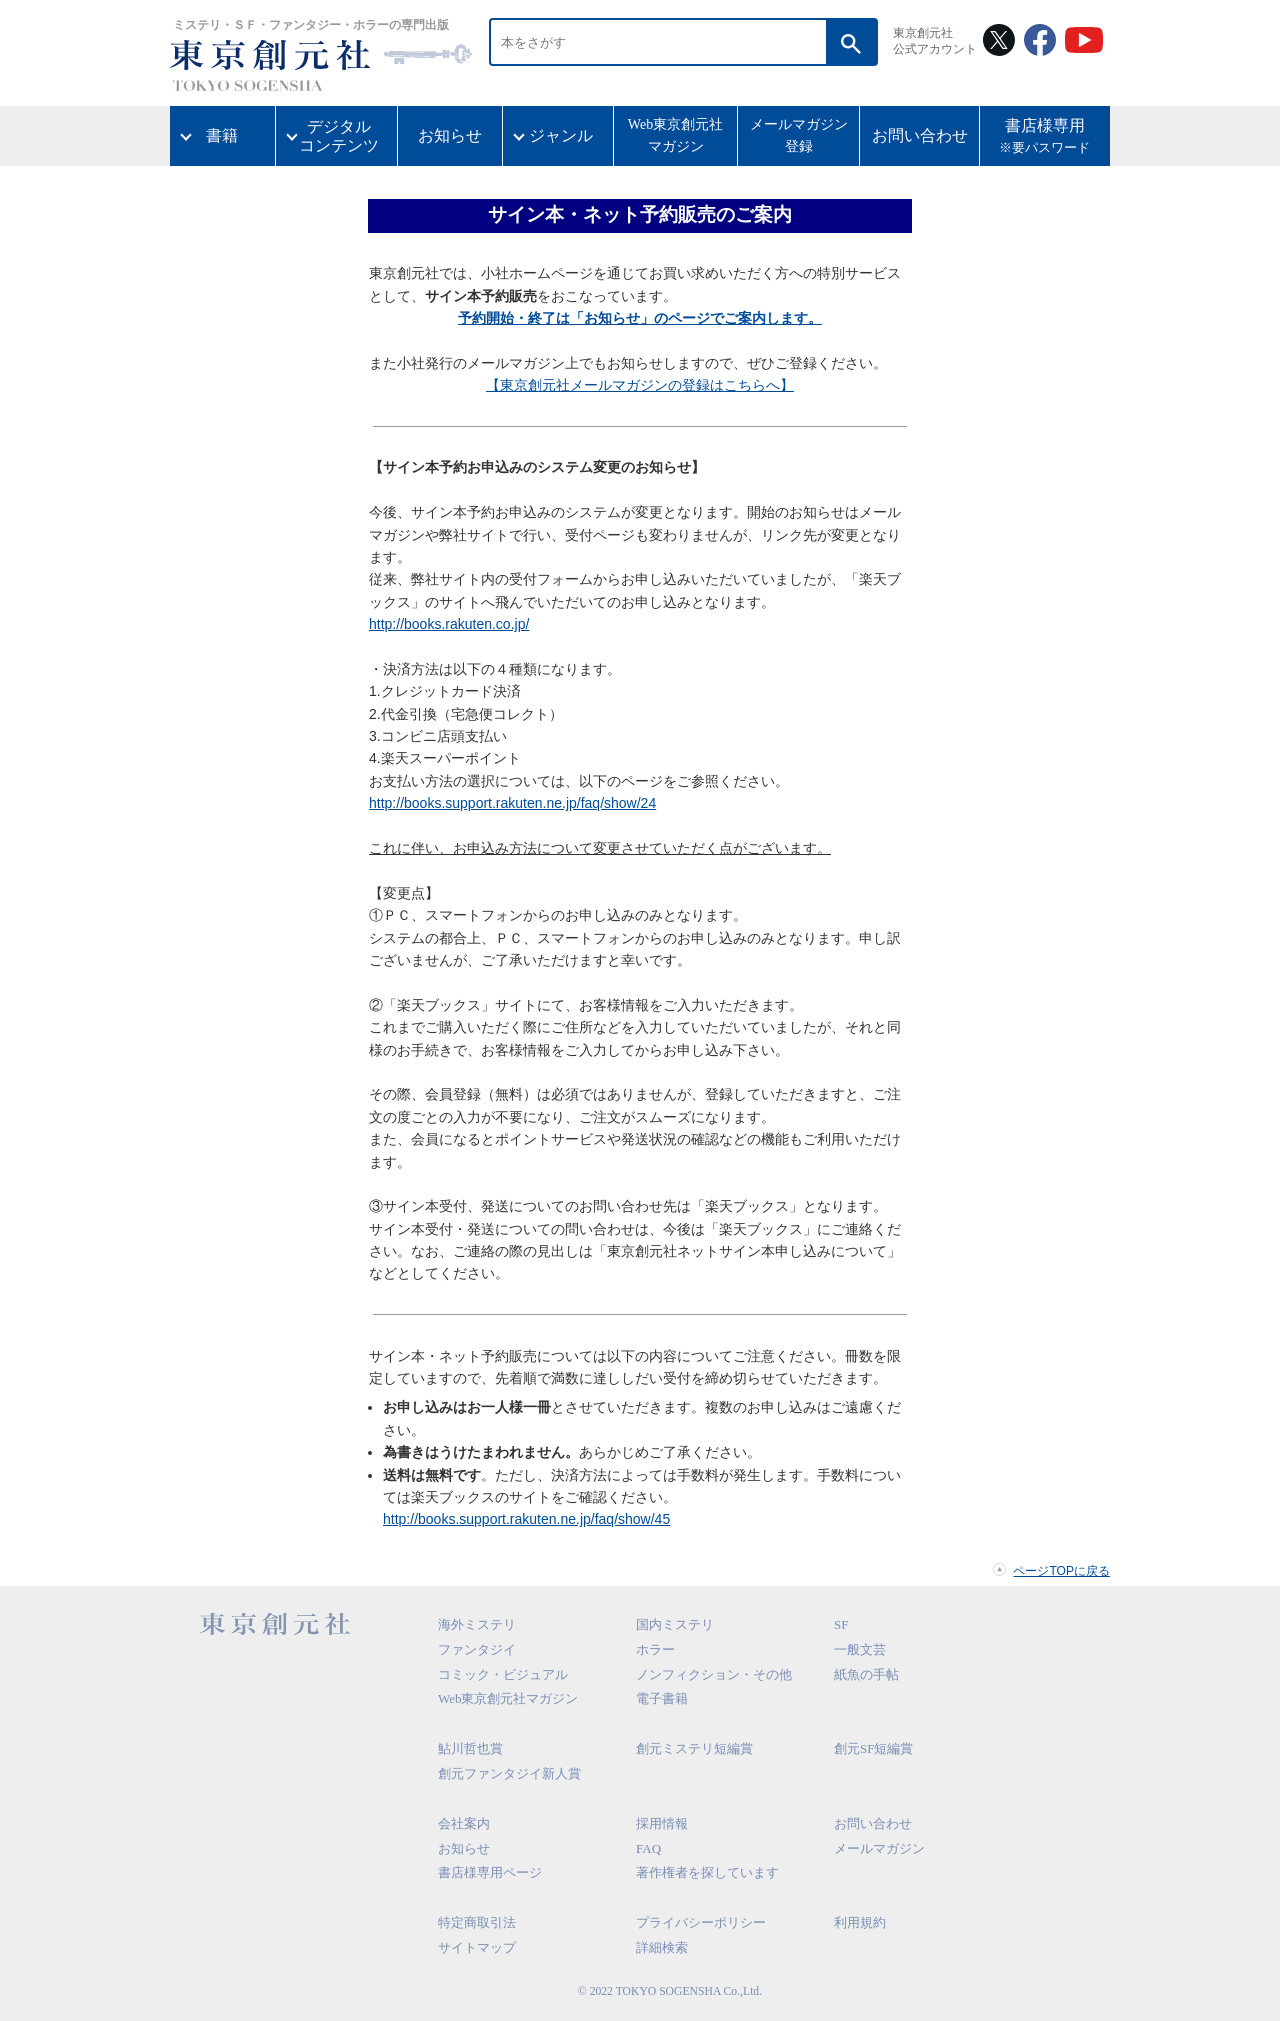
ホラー (655, 1649)
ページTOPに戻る (1061, 1571)
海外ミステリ (477, 1624)
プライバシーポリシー (701, 1922)
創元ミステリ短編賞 (694, 1748)
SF (841, 1624)
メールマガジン (879, 1848)
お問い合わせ (920, 135)
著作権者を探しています (707, 1872)
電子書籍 (662, 1698)
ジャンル (561, 135)
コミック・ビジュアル (503, 1674)
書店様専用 (1045, 138)
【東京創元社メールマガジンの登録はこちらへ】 (640, 385)
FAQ (648, 1848)
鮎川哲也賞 (470, 1748)
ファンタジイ (477, 1649)
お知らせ (450, 135)
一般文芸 (860, 1649)
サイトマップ (477, 1947)
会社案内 (464, 1823)
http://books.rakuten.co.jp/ (449, 624)
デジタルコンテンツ (339, 136)
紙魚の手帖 (866, 1674)
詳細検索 (662, 1947)
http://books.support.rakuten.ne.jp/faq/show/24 (512, 803)
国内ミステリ (675, 1624)
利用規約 (860, 1922)
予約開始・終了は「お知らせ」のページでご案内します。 (640, 318)
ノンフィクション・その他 (714, 1674)
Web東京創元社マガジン (675, 135)
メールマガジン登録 (799, 135)
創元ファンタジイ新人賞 (509, 1773)
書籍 (222, 135)
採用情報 (662, 1823)
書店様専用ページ (490, 1872)
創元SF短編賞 (873, 1748)
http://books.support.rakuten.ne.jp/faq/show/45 (526, 1519)
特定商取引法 (477, 1922)
